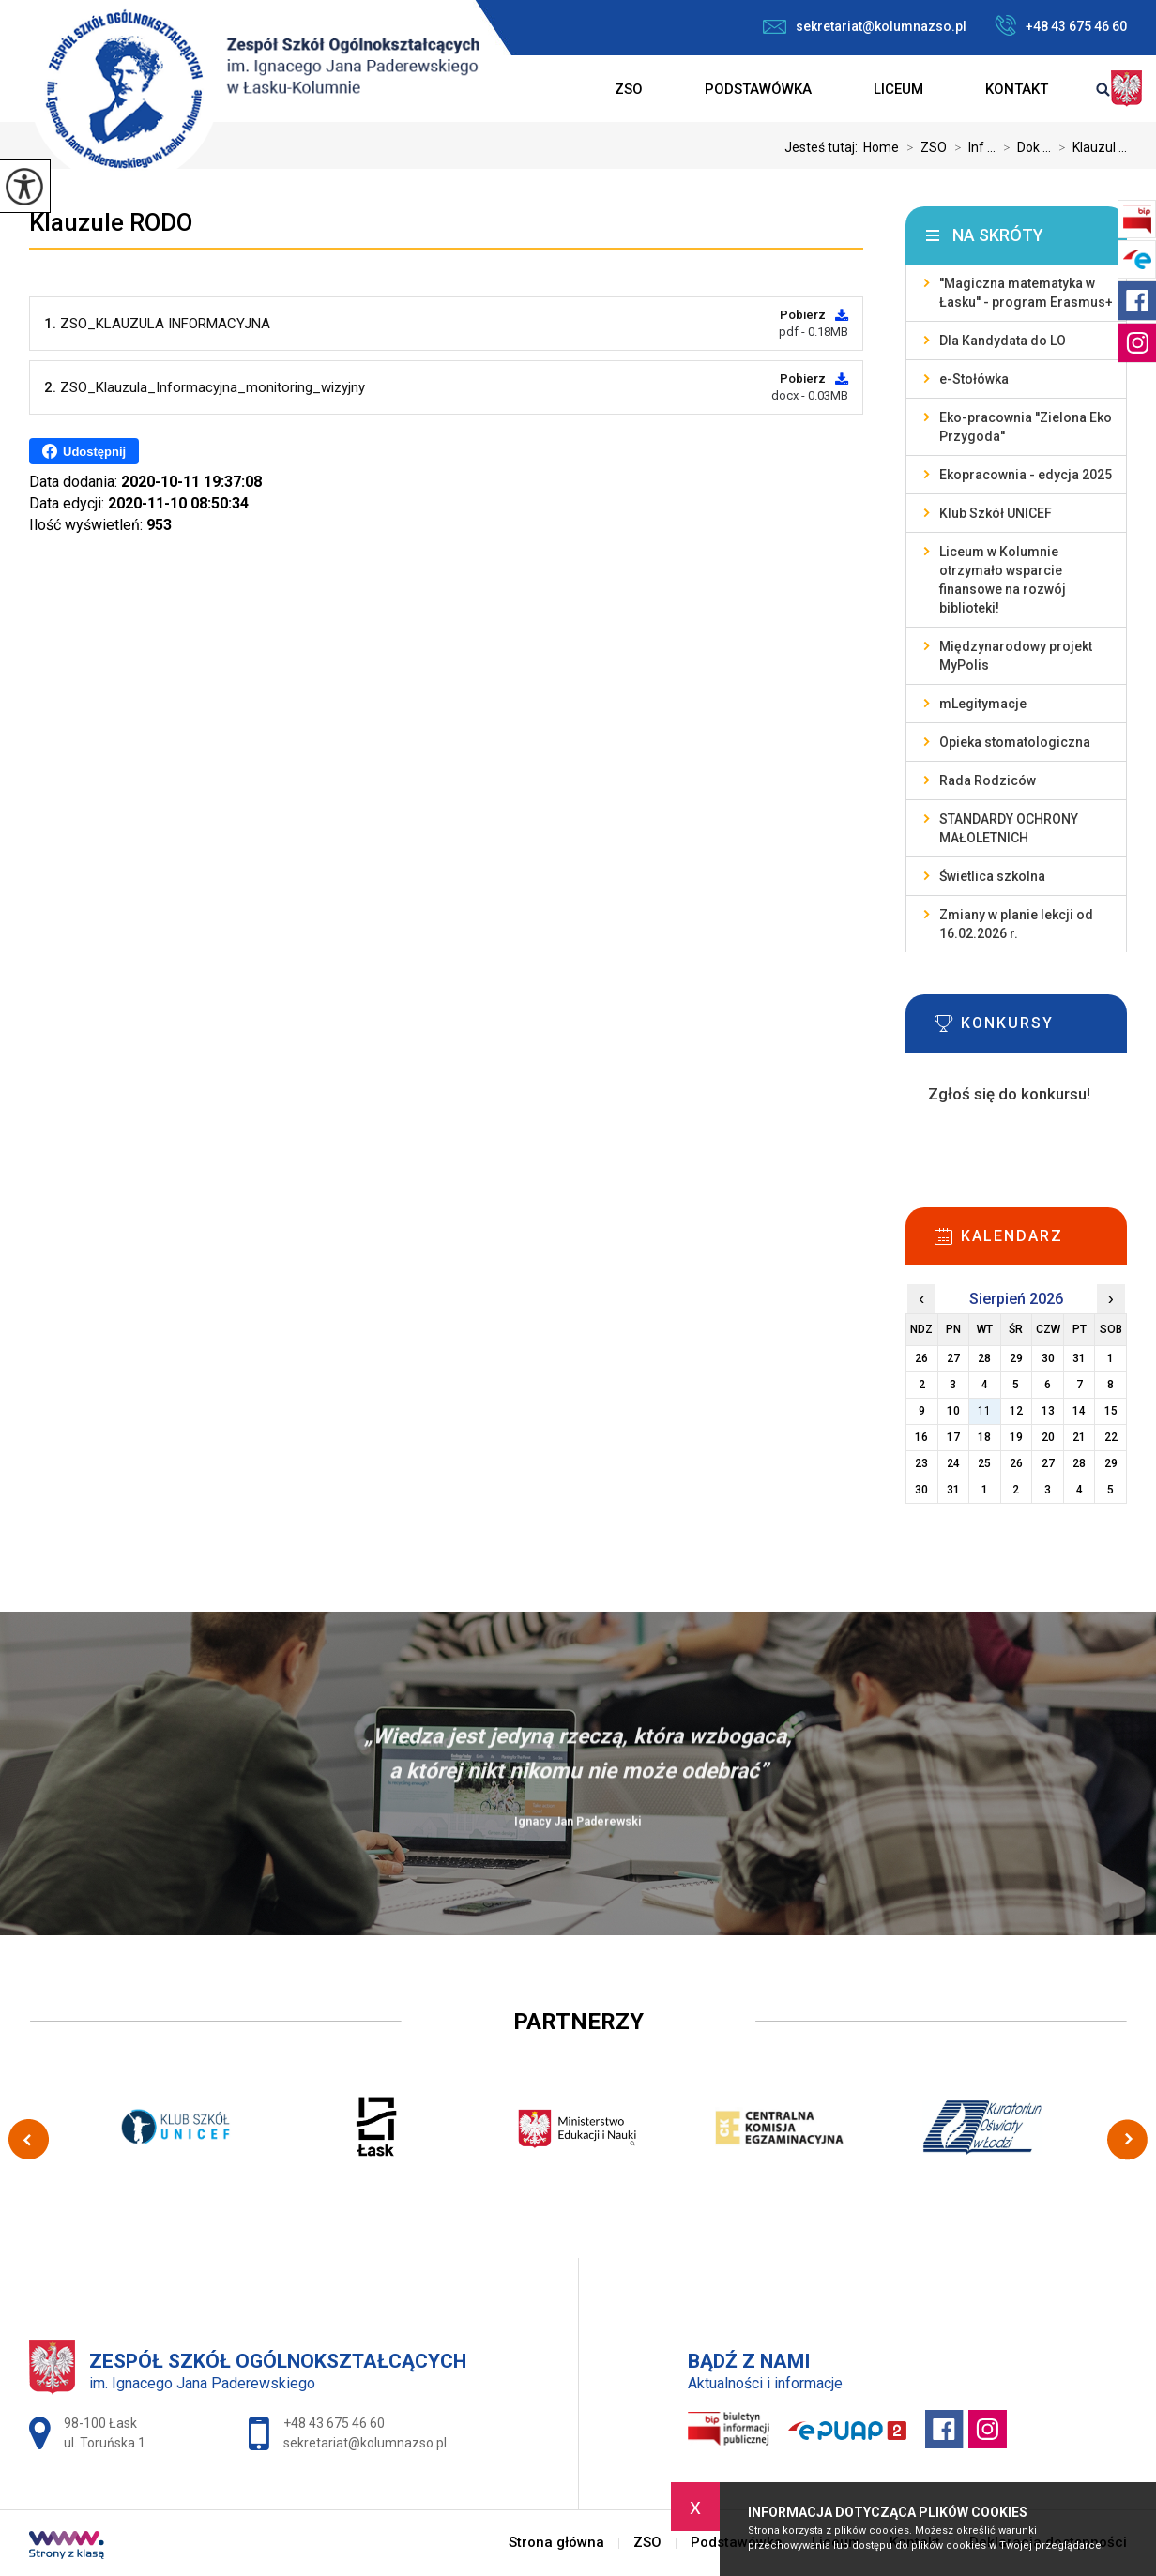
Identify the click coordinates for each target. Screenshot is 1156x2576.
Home (881, 147)
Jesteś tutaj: (823, 147)
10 (953, 1410)
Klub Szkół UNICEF (995, 513)
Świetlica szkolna (992, 876)
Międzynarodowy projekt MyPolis (1015, 656)
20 (1048, 1437)
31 (953, 1489)
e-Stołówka (974, 378)
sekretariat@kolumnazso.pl (864, 26)
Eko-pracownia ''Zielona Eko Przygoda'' (1025, 427)
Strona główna (553, 89)
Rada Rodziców (987, 780)
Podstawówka (758, 89)
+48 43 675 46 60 (1061, 25)
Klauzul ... (1089, 147)
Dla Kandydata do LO (1002, 340)
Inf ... (971, 147)
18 (984, 1437)
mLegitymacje (983, 703)
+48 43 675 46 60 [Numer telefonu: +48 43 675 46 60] (334, 2423)
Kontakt (1016, 89)
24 (953, 1463)
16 (921, 1437)
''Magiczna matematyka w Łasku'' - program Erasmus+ (1026, 293)
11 (984, 1410)
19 (1016, 1437)
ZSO (629, 89)
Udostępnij (84, 451)
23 (921, 1463)
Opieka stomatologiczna (1014, 742)
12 (1016, 1410)
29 (1111, 1463)
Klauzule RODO (110, 222)
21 (1079, 1437)
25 (984, 1463)
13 (1048, 1410)
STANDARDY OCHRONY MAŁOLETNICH (1008, 828)
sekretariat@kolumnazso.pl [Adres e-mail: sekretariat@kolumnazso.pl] (365, 2442)
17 (953, 1437)
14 (1079, 1410)
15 (1111, 1410)
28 (1079, 1463)
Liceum (898, 89)
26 (1016, 1463)
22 (1111, 1437)
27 (1048, 1463)
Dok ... (1023, 147)
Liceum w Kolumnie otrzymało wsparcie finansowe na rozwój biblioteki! (1002, 579)
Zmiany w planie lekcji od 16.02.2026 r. (1016, 924)
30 (921, 1489)
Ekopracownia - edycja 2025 (1025, 474)
